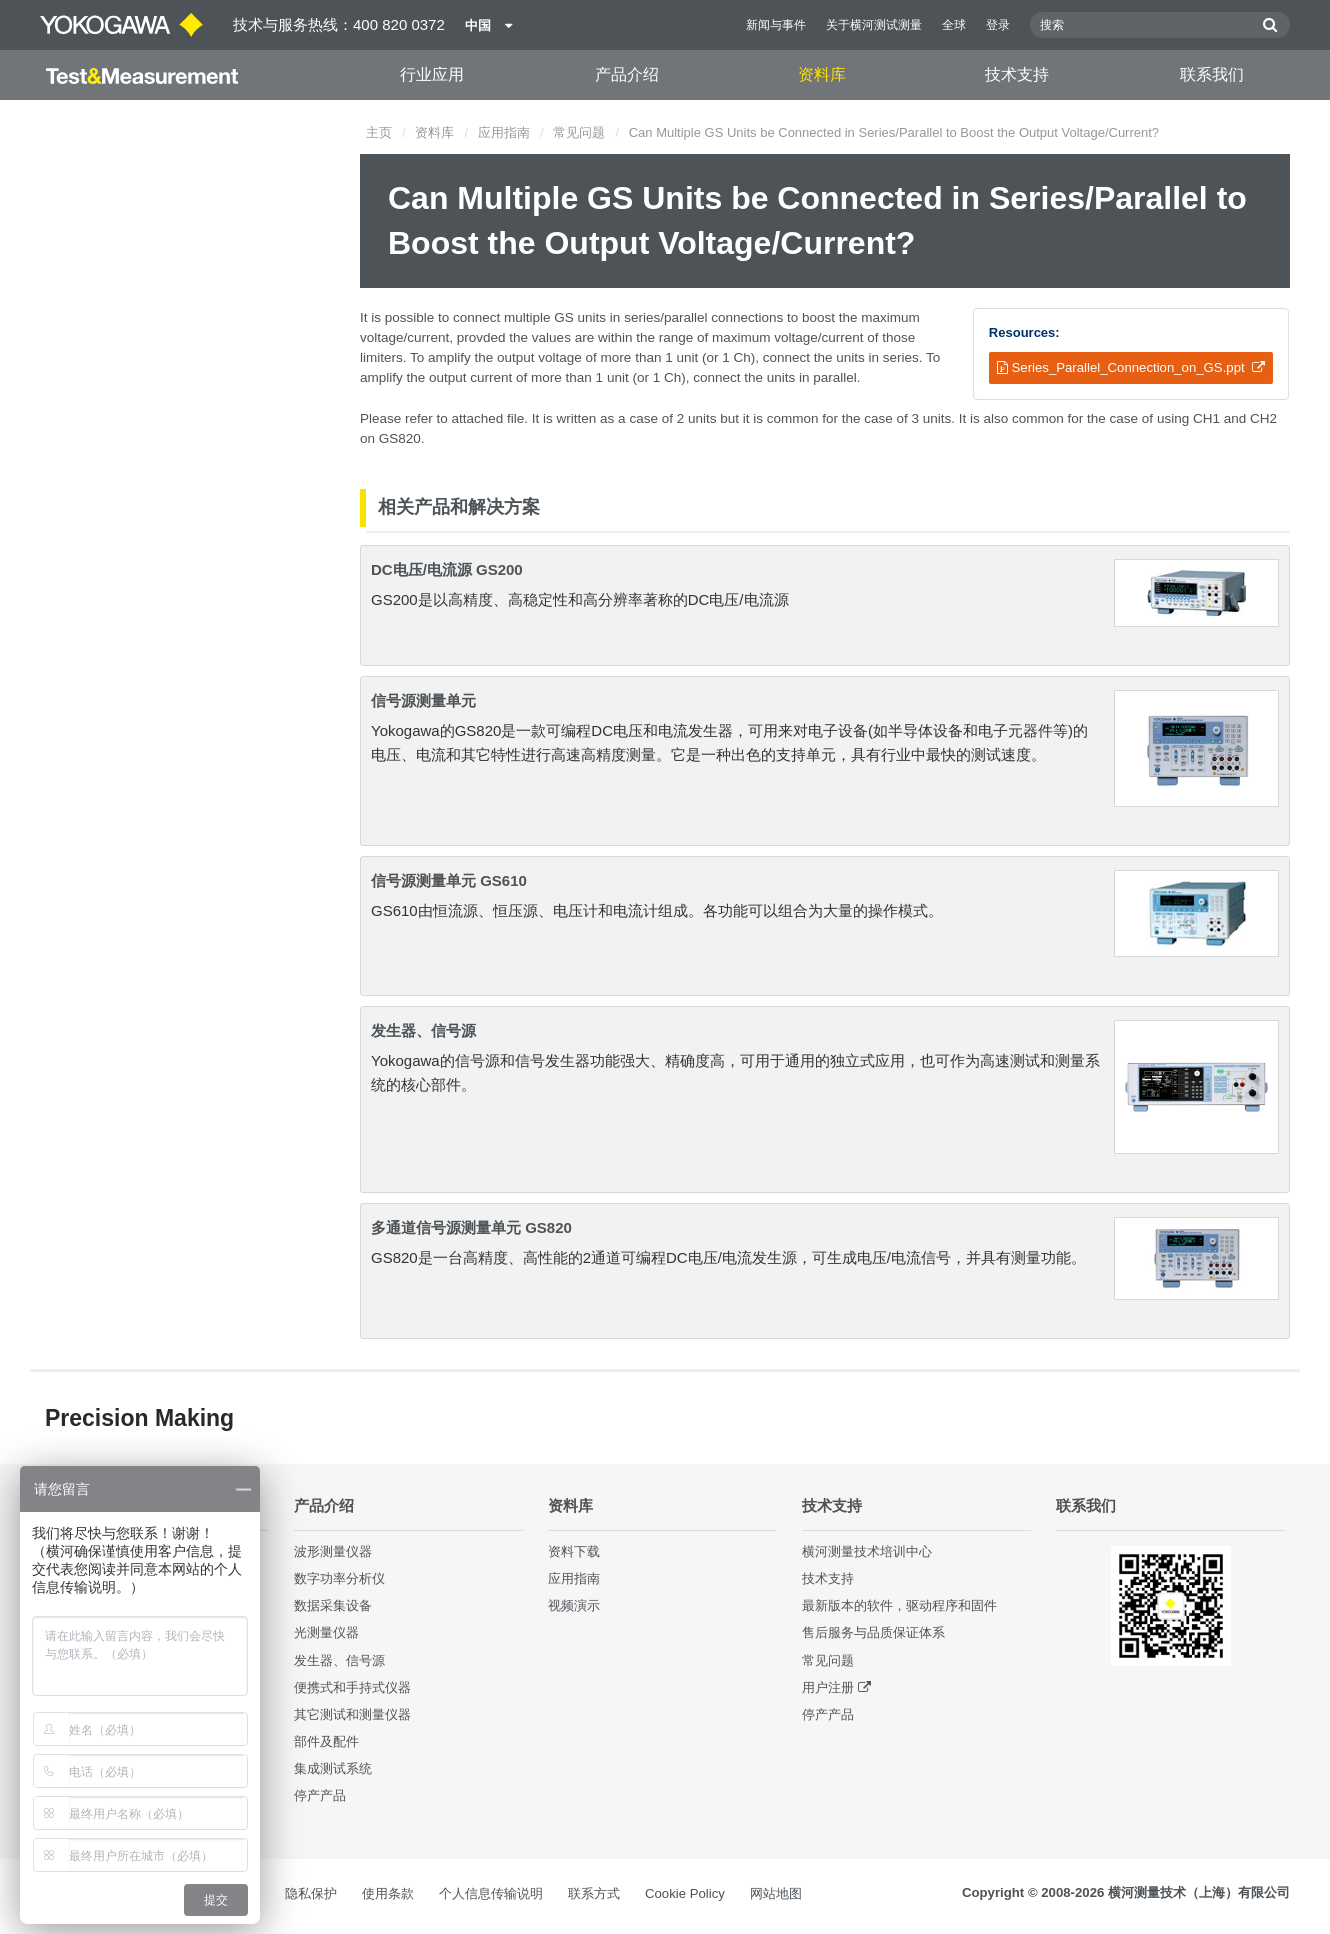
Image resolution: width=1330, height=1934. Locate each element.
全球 (954, 25)
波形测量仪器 (333, 1551)
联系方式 (594, 1893)
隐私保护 (311, 1893)
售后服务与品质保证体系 (873, 1632)
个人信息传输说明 (491, 1893)
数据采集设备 (333, 1605)
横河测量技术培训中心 (867, 1551)
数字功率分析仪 (339, 1578)
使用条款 (388, 1893)
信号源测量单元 (423, 700)
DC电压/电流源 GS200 (447, 569)
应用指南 (504, 132)
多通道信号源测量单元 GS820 (471, 1227)
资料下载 (574, 1551)
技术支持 (1017, 74)
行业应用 (432, 74)
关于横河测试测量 (874, 25)
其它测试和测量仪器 (352, 1714)
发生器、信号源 (423, 1030)
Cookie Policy (685, 1893)
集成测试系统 (333, 1768)
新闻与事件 (776, 25)
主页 (379, 132)
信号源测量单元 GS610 (449, 880)
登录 (998, 25)
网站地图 (776, 1893)
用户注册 (828, 1687)
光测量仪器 (326, 1632)
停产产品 (320, 1795)
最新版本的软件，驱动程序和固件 (899, 1605)
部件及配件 (326, 1741)
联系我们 (1212, 74)
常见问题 (579, 132)
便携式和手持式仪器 (352, 1687)
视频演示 (574, 1605)
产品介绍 (627, 74)
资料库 (822, 74)
